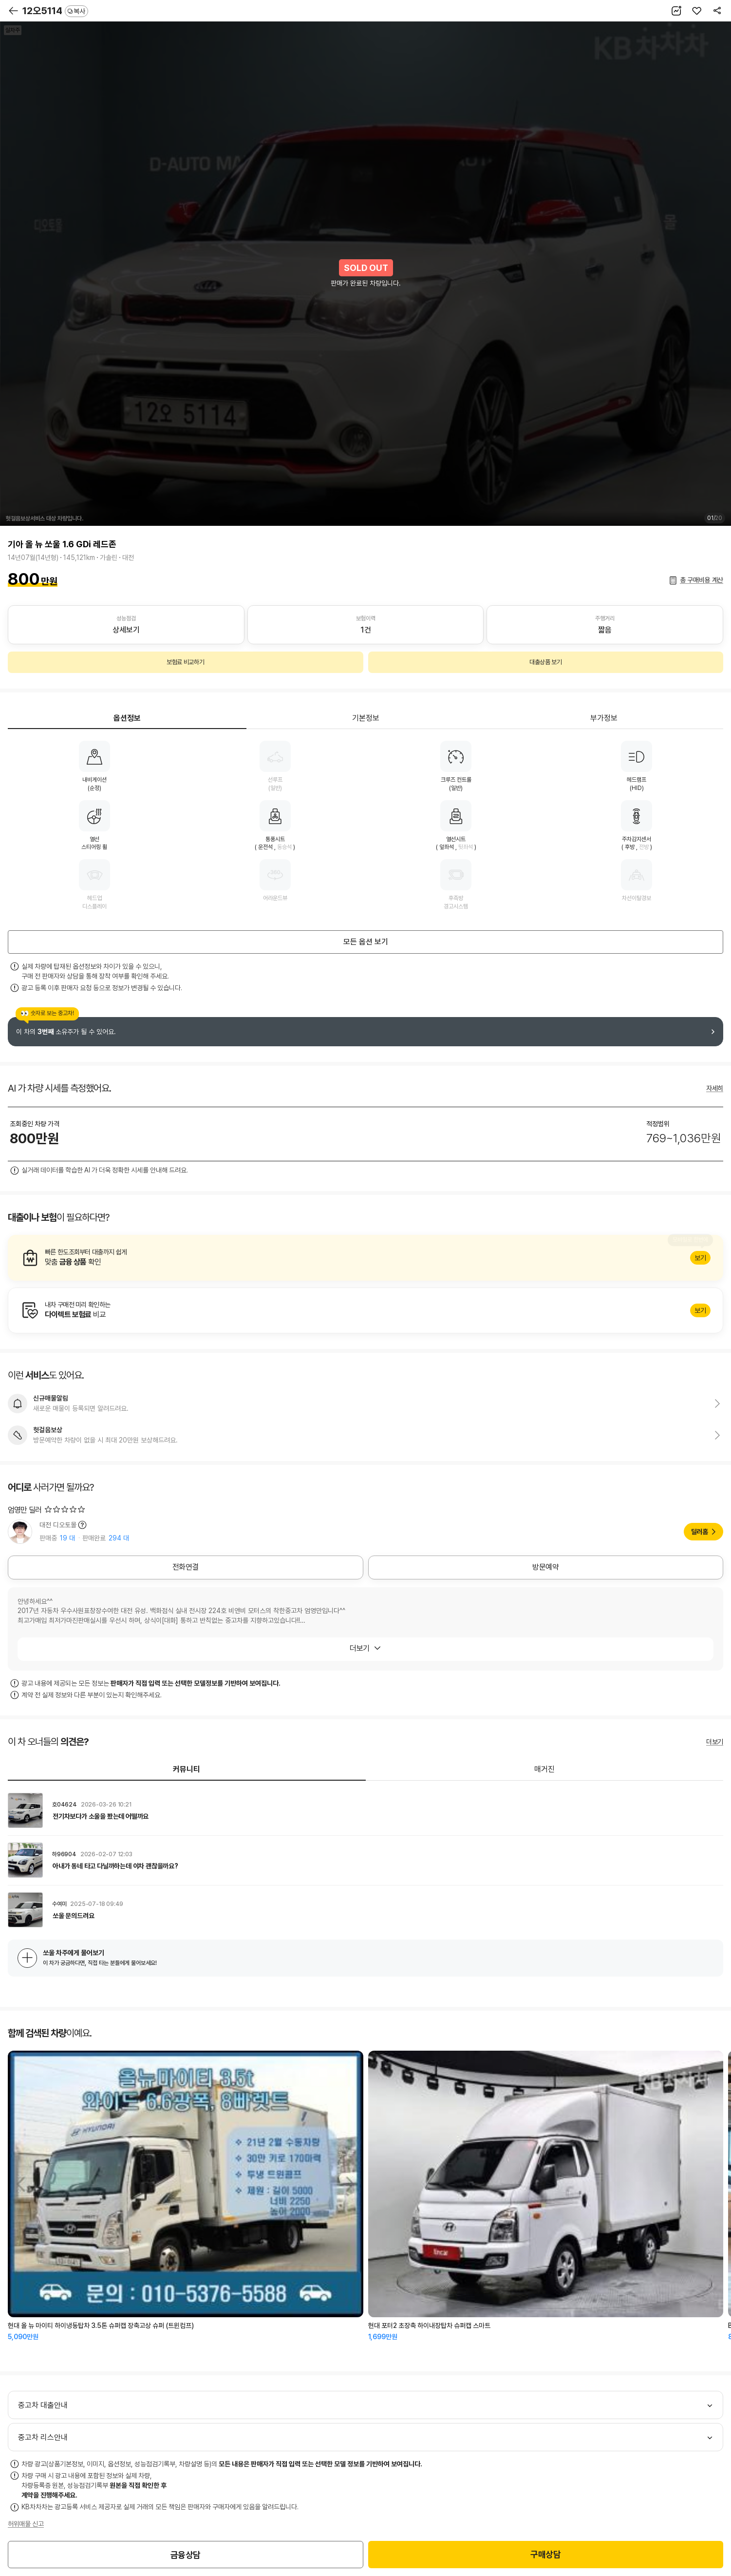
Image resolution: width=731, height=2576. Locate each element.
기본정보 (365, 718)
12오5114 (55, 11)
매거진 (544, 1769)
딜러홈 (699, 1532)
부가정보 (604, 718)
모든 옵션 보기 (365, 941)
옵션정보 (127, 718)
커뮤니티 (186, 1769)
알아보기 (365, 1257)
